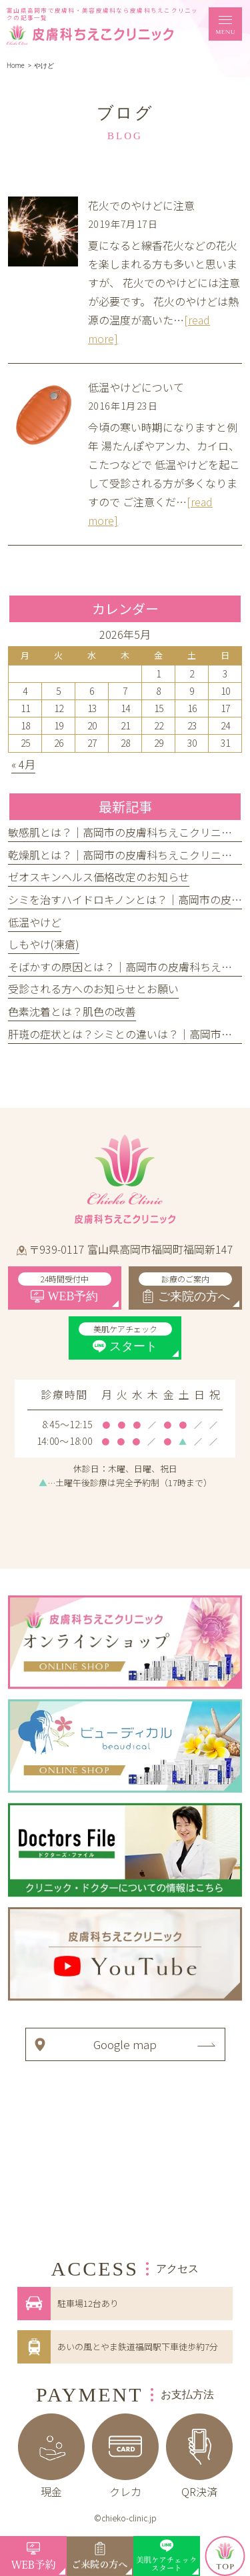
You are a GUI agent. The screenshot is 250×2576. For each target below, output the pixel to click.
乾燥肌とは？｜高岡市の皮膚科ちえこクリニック (125, 855)
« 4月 (23, 764)
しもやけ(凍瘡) (43, 944)
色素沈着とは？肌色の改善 (72, 1011)
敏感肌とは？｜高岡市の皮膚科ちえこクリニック (125, 832)
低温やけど (34, 922)
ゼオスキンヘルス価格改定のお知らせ (98, 877)
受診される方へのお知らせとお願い (93, 989)
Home (16, 65)
